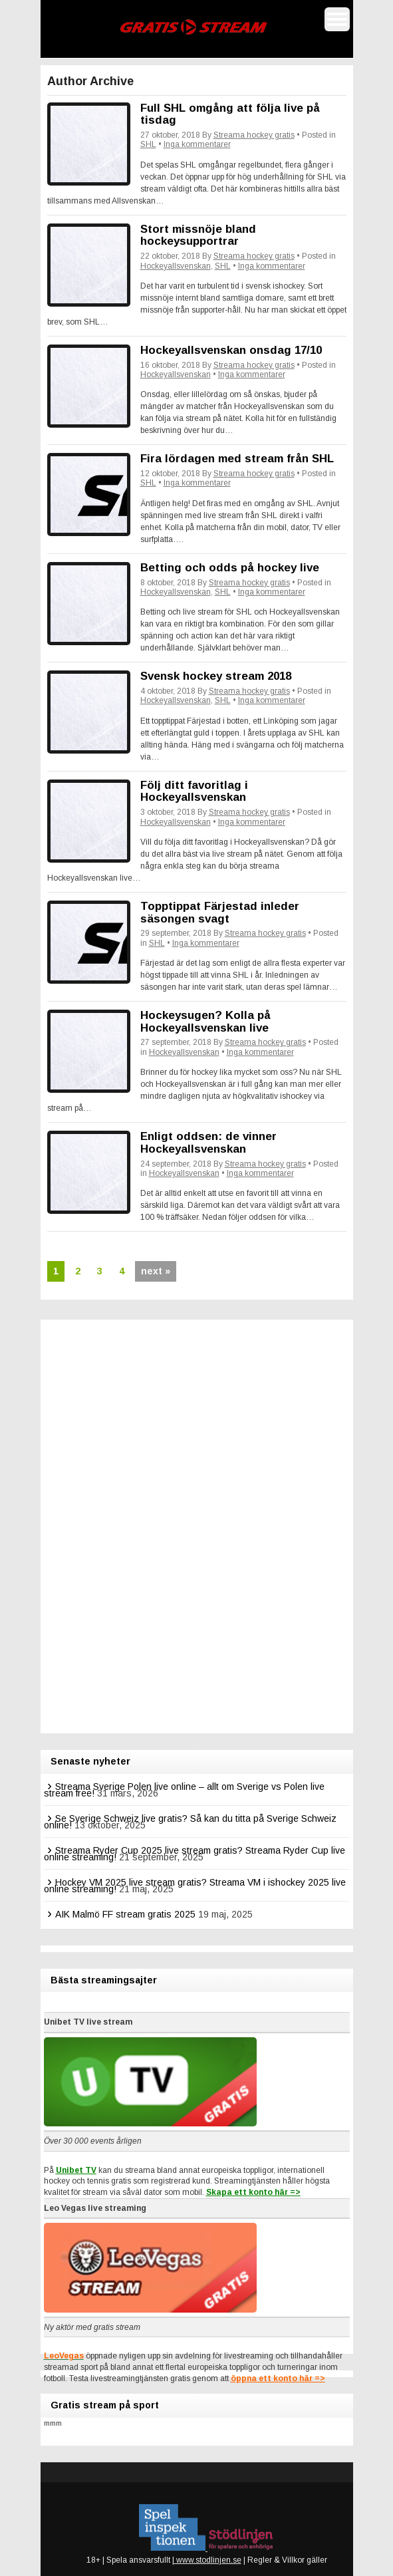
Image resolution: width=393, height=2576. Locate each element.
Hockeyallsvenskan (175, 266)
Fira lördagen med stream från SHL (237, 458)
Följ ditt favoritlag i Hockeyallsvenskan (194, 791)
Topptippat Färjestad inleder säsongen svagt (219, 912)
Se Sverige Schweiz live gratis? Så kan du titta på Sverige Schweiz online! (190, 1821)
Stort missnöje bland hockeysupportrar (198, 235)
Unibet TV (76, 2170)
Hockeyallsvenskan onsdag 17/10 (231, 350)
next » (155, 1271)
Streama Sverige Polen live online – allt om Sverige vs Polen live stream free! (184, 1789)
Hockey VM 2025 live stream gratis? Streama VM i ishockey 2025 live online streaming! (195, 1885)
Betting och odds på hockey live (229, 567)
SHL (148, 144)
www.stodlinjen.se (207, 2560)
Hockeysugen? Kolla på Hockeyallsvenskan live (205, 1021)
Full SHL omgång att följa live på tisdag (230, 114)
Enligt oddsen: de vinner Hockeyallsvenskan (208, 1142)
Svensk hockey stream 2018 (215, 676)
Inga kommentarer (197, 144)
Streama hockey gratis (254, 135)
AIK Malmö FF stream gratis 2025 (125, 1914)
